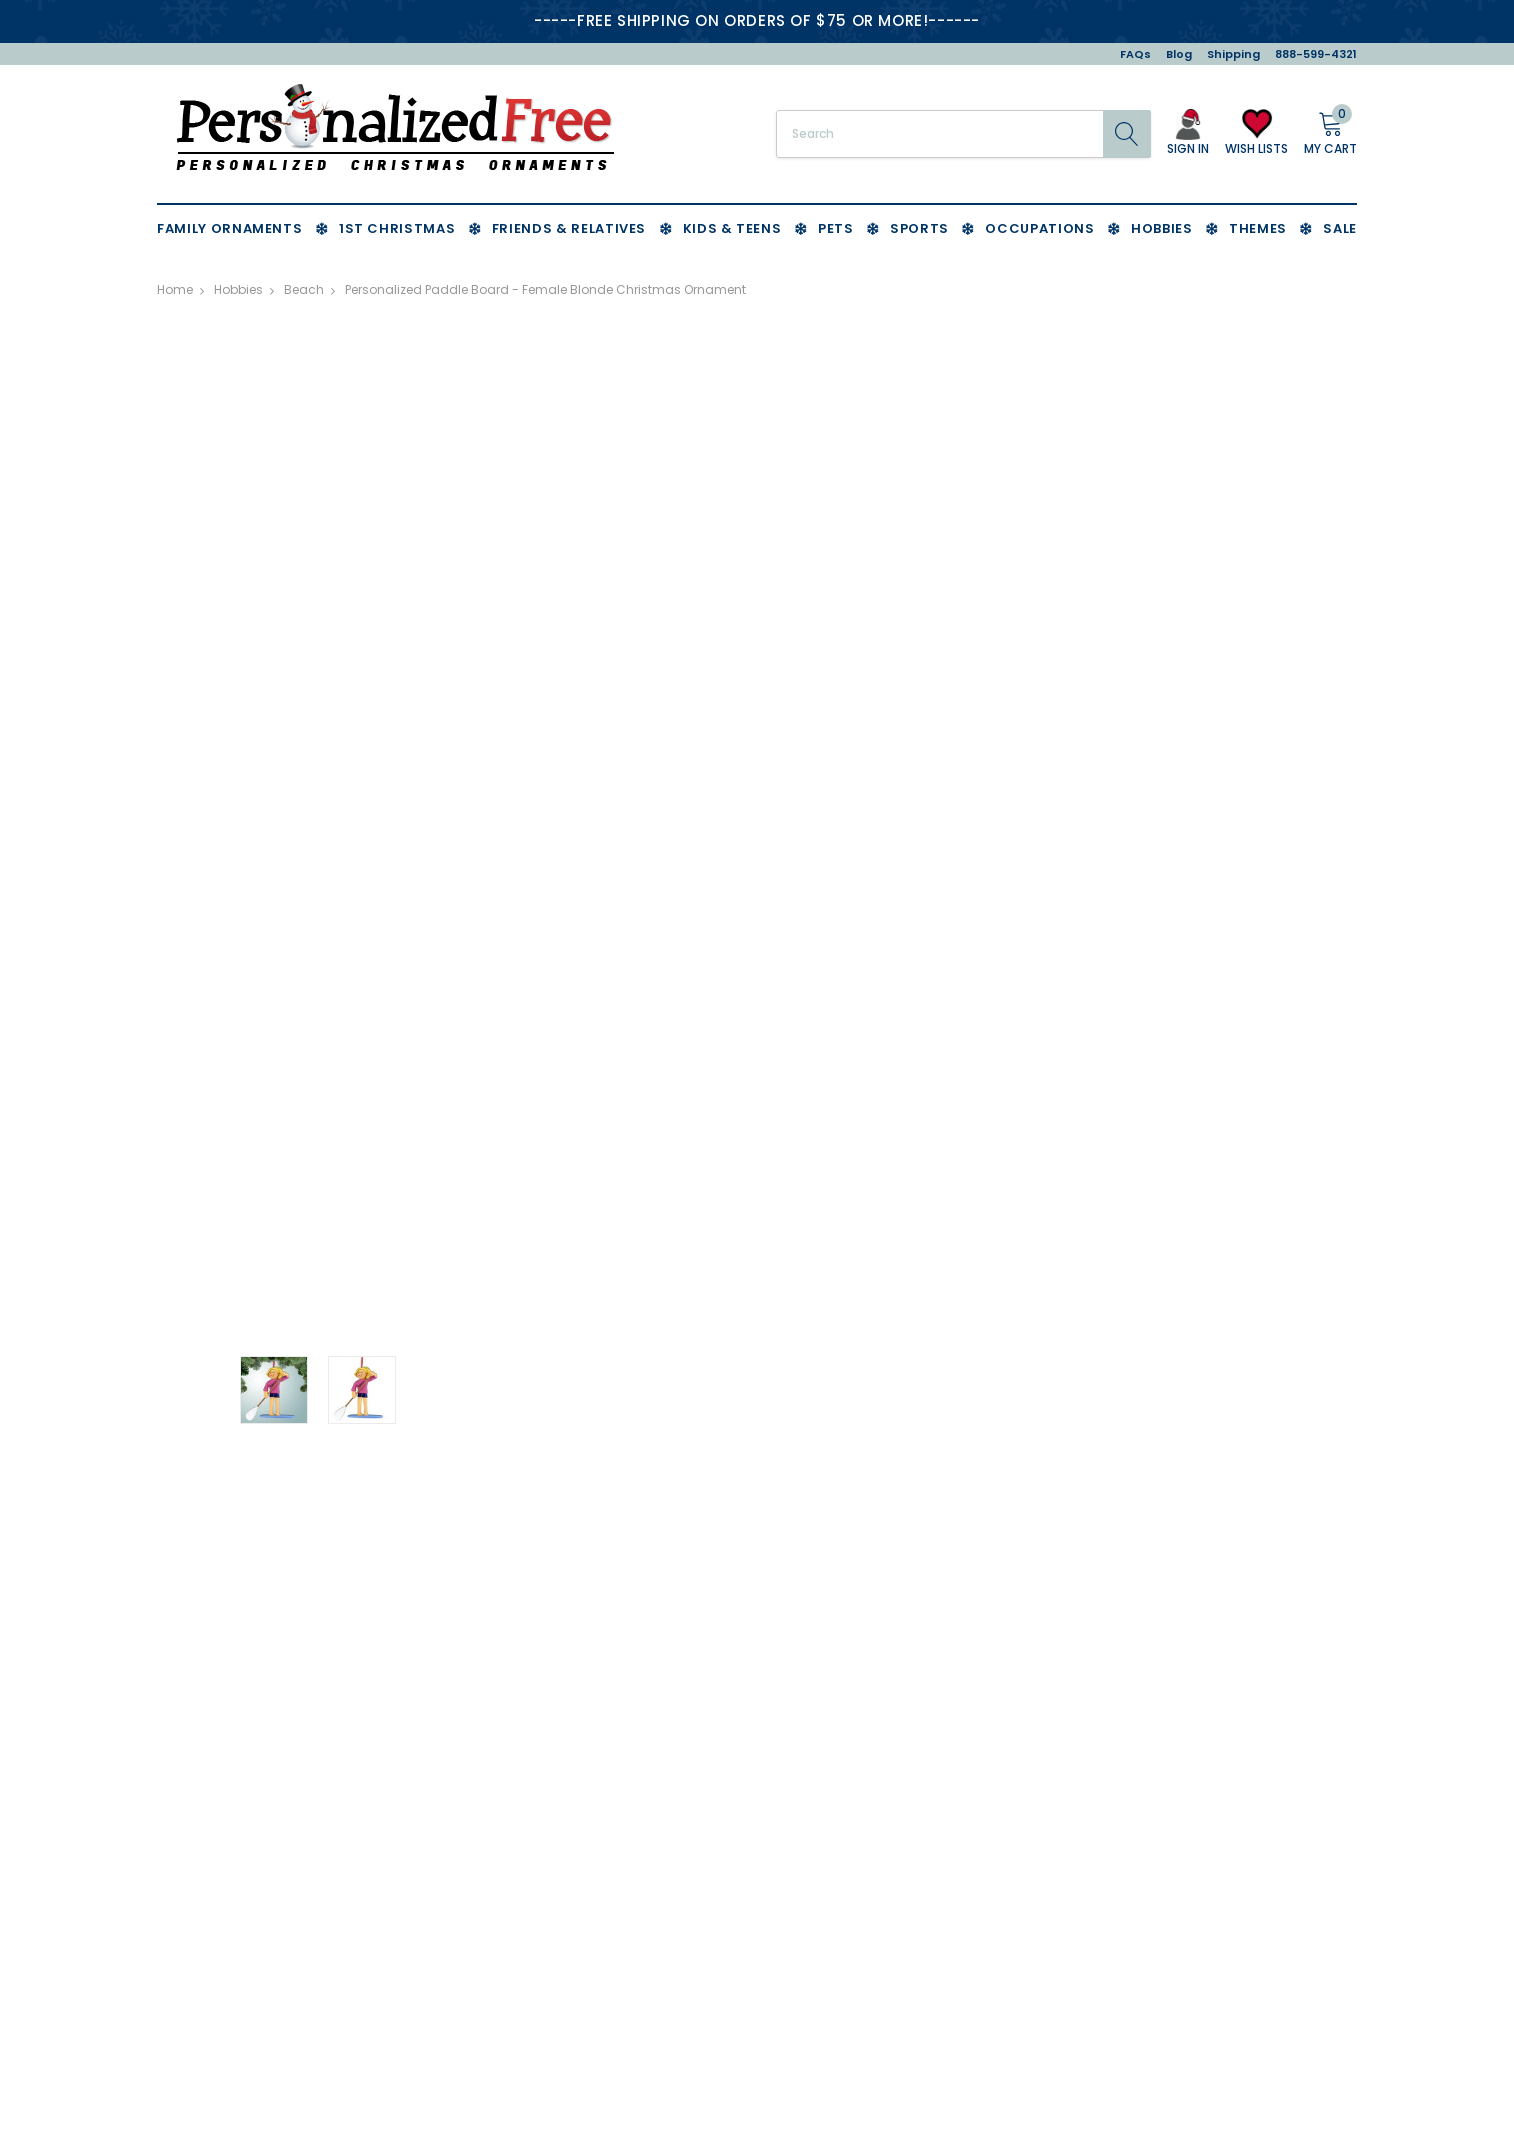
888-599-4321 (1316, 54)
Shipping (1233, 54)
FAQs (1135, 54)
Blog (1179, 54)
